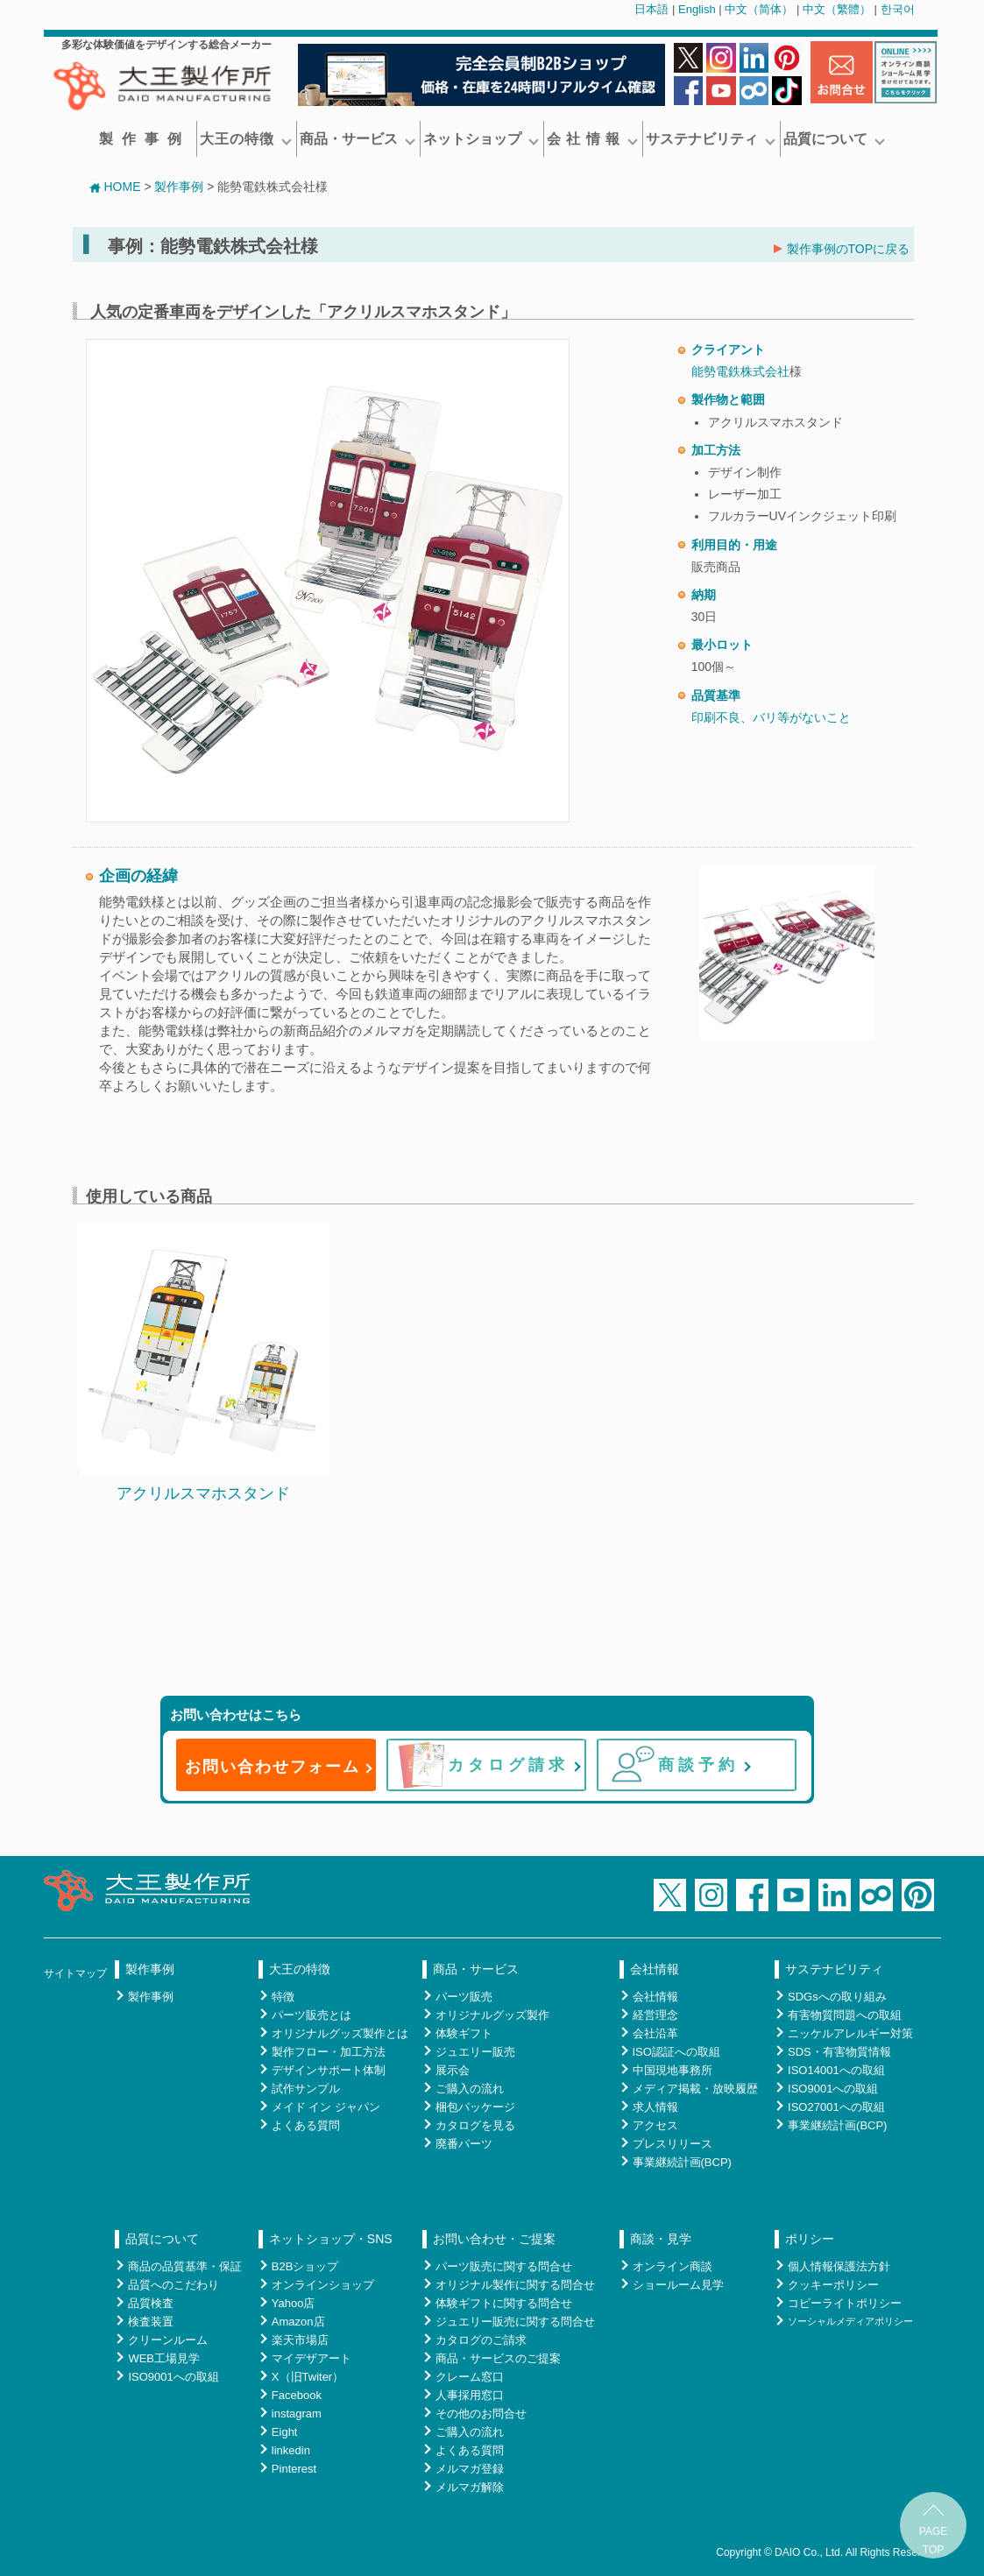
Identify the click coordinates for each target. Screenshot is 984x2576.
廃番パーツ (463, 2143)
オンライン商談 (672, 2266)
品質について (834, 138)
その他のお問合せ (481, 2413)
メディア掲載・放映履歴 (695, 2088)
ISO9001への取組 (833, 2088)
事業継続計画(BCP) (682, 2162)
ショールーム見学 (678, 2284)
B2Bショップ (305, 2266)
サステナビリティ (710, 138)
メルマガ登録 (469, 2468)
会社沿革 (655, 2033)
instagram (297, 2413)
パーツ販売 (463, 1996)
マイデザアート (311, 2358)
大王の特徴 (246, 138)
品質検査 (150, 2303)
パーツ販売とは (311, 2015)
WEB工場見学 (164, 2358)
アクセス (655, 2125)
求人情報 (655, 2107)
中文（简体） (759, 9)
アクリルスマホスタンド (203, 1493)
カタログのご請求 (481, 2340)
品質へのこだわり (173, 2284)
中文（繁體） (837, 9)
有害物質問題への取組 (845, 2015)
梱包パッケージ (475, 2107)
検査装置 (150, 2321)
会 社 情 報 (592, 138)
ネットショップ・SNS (331, 2239)
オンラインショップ (323, 2284)
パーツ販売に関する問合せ (503, 2266)
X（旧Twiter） (307, 2376)
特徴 (283, 1996)
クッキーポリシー (833, 2284)
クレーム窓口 (469, 2376)
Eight (285, 2431)
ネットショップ (481, 138)
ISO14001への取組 (836, 2070)
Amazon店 (298, 2321)
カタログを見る (475, 2125)
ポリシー (809, 2239)
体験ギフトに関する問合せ (503, 2303)
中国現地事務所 (672, 2070)
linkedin (291, 2450)
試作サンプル (306, 2088)
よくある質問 (306, 2125)
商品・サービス (357, 138)
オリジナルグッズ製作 (492, 2015)
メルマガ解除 (469, 2487)
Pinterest (294, 2468)
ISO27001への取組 (836, 2107)
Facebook (297, 2395)
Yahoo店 (293, 2303)
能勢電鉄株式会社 (740, 371)
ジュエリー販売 (475, 2051)
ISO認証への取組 (676, 2051)
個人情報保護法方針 (839, 2266)
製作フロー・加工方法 (329, 2051)
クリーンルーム (168, 2340)
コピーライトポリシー (845, 2303)
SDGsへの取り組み (837, 1996)
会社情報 (654, 1969)
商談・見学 (660, 2239)
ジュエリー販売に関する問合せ (515, 2321)
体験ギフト (463, 2033)
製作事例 (144, 138)
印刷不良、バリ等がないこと (771, 717)
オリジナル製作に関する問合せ (515, 2284)
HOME (114, 187)
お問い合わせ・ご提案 (494, 2239)
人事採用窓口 (469, 2395)
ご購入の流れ (469, 2088)
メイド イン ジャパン (326, 2107)
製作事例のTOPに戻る (842, 249)
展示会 (452, 2070)
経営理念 (655, 2015)
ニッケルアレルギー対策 (850, 2033)
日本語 (651, 9)
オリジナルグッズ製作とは (340, 2033)
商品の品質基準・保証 (185, 2266)
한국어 (898, 9)
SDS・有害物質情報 (839, 2051)
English (697, 9)
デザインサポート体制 (329, 2070)
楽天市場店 (300, 2340)
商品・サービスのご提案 (498, 2358)
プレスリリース (672, 2143)
